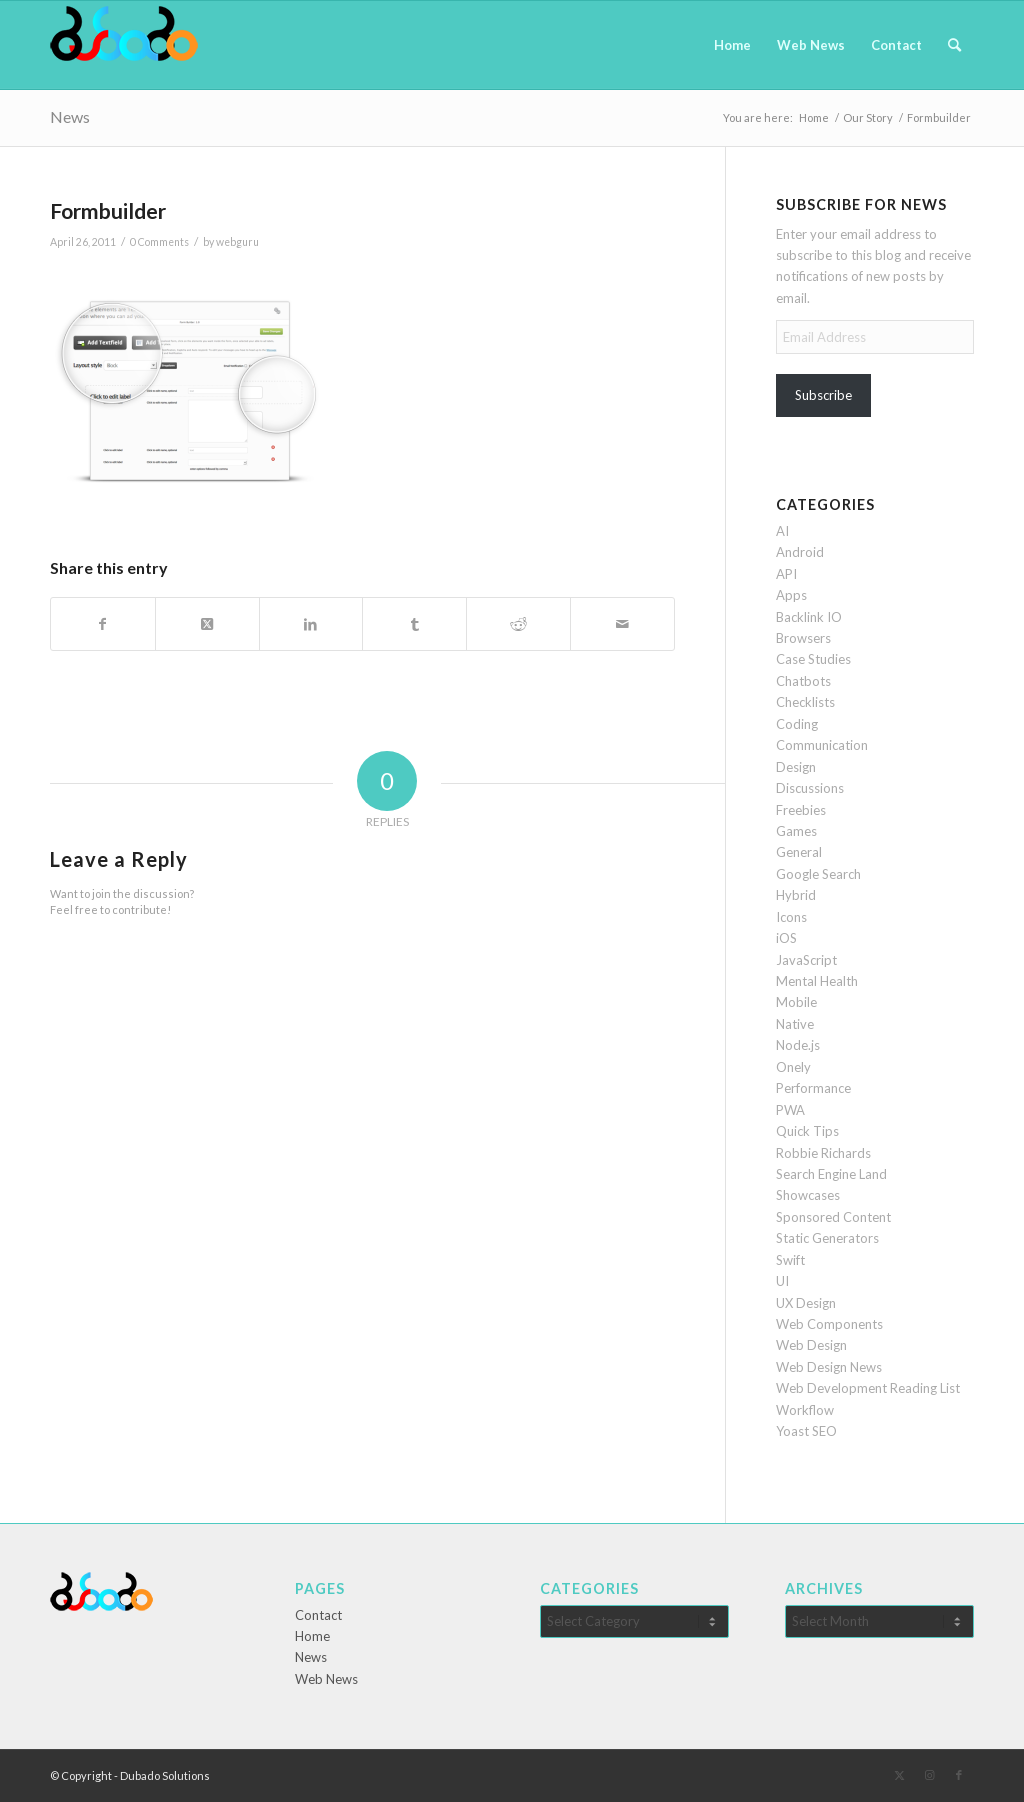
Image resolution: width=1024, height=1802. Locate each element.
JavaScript (806, 960)
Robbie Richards (823, 1153)
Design (796, 767)
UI (782, 1281)
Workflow (805, 1410)
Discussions (810, 788)
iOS (786, 938)
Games (796, 831)
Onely (793, 1067)
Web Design (811, 1345)
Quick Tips (807, 1131)
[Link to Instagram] (929, 1775)
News (70, 116)
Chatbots (803, 681)
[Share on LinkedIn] (311, 624)
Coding (797, 724)
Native (795, 1024)
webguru (237, 242)
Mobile (796, 1002)
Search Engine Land (831, 1174)
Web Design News (829, 1367)
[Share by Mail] (622, 624)
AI (782, 531)
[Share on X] (207, 624)
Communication (822, 745)
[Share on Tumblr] (414, 624)
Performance (813, 1088)
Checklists (805, 702)
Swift (790, 1260)
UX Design (806, 1303)
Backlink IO (809, 617)
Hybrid (796, 895)
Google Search (818, 874)
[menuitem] (732, 45)
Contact (318, 1615)
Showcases (808, 1195)
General (799, 852)
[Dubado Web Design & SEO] (124, 45)
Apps (791, 595)
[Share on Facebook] (103, 624)
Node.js (798, 1045)
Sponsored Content (833, 1217)
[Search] (954, 45)
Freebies (801, 810)
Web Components (829, 1324)
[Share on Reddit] (518, 624)
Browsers (803, 638)
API (786, 574)
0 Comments (159, 242)
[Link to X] (899, 1775)
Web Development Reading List (868, 1388)
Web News (326, 1679)
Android (800, 552)
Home (312, 1636)
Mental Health (817, 981)
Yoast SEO (806, 1431)
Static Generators (827, 1238)
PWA (790, 1110)
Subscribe (823, 395)
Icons (791, 917)
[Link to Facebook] (959, 1775)
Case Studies (813, 659)
